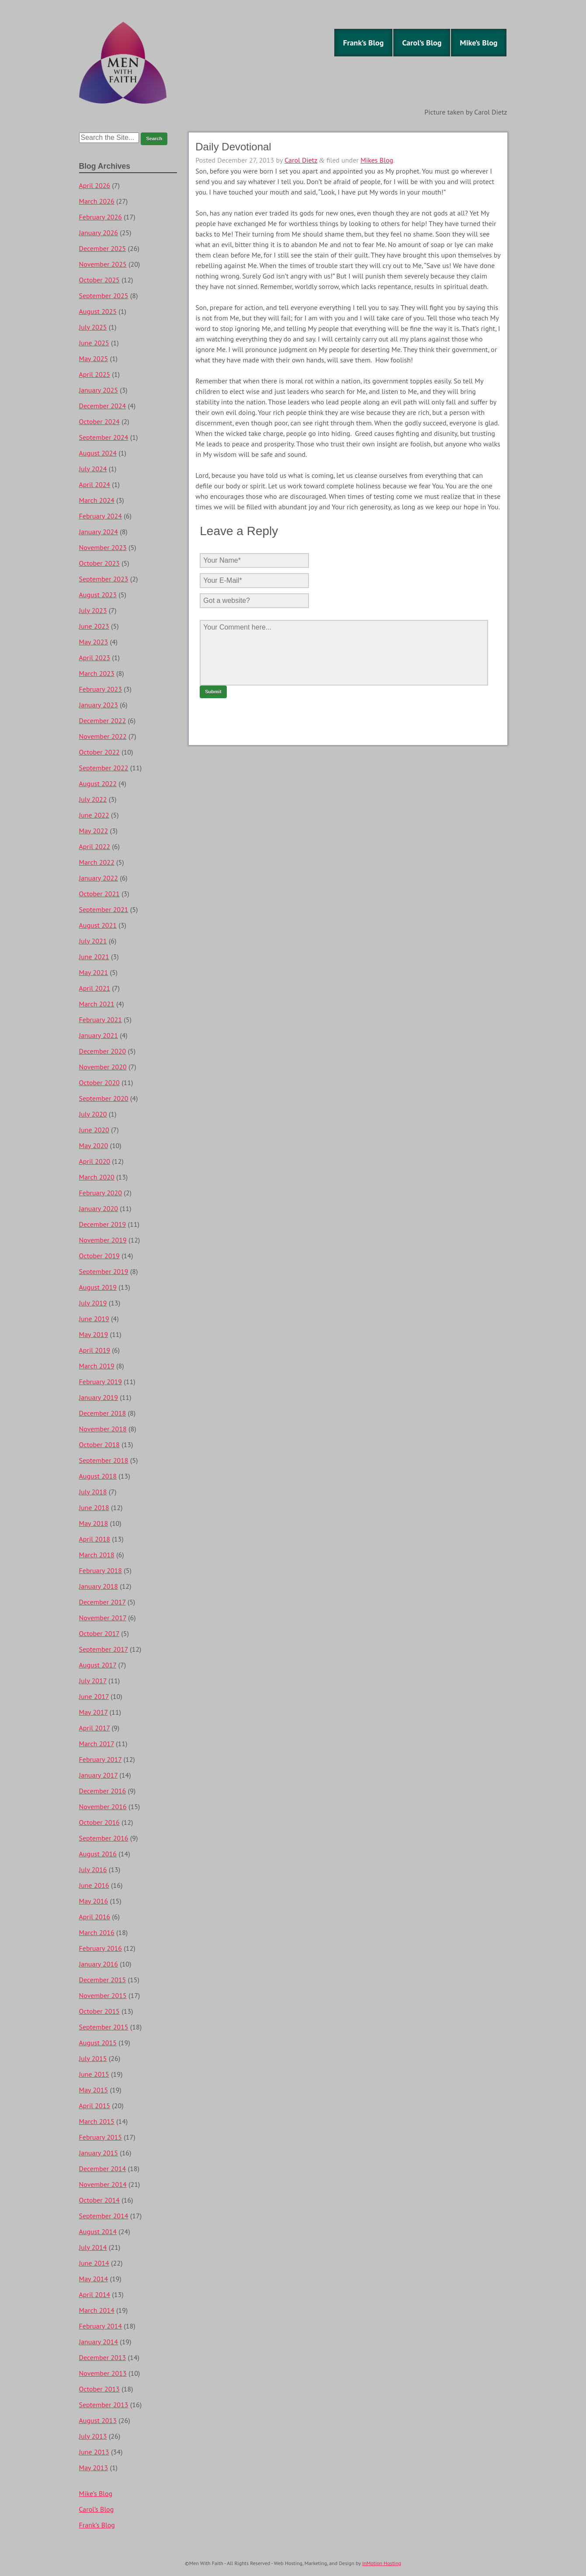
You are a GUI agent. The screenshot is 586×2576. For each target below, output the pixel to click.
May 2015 (93, 2089)
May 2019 (93, 1334)
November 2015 (103, 1995)
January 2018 (98, 1586)
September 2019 (103, 1271)
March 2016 (96, 1932)
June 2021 (94, 956)
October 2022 (99, 752)
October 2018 (99, 1444)
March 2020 (96, 1177)
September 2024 (103, 437)
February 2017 (100, 1759)
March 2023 (96, 673)
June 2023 (94, 626)
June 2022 (94, 815)
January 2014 (98, 2341)
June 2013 (94, 2451)
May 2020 (93, 1145)
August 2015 (98, 2042)
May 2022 (93, 830)
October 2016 (99, 1822)
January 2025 (98, 390)
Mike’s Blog (478, 43)
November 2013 (103, 2373)
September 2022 (103, 767)
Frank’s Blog (363, 43)
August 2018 (98, 1476)
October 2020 (99, 1082)
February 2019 (100, 1381)
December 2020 (102, 1051)
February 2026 (100, 216)
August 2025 (98, 311)
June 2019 (94, 1318)
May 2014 (93, 2278)
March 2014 (96, 2310)
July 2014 (93, 2247)
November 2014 (103, 2184)
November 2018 (103, 1428)
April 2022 (95, 846)
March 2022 (96, 862)
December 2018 (102, 1413)
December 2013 (102, 2357)
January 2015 (98, 2152)
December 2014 (102, 2168)
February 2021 (100, 1019)
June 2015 (94, 2074)
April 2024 (95, 484)
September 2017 (103, 1649)
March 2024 (96, 500)
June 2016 (94, 1885)
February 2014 (100, 2326)
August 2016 (98, 1853)
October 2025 (99, 279)
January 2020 (98, 1208)
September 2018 (103, 1460)
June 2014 (94, 2263)
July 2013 (93, 2436)
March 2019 (96, 1365)
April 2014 (95, 2294)
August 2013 (98, 2420)
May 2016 (93, 1901)
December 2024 (102, 405)
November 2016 (103, 1806)
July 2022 (93, 799)
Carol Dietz (300, 160)
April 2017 (94, 1727)
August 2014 (98, 2231)
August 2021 (98, 925)
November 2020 (103, 1066)
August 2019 (98, 1287)
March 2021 (96, 1003)
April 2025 (95, 374)
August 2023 (98, 594)
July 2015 (93, 2058)
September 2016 (103, 1838)
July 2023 (93, 610)
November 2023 (103, 547)
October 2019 (99, 1255)
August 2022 (98, 783)
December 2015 (102, 1979)
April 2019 (95, 1350)
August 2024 (98, 453)
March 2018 (96, 1554)
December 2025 (102, 248)
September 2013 (103, 2404)
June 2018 (94, 1507)
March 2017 (96, 1743)
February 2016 (100, 1948)
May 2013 (93, 2467)
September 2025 (103, 295)
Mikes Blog (377, 160)
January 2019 (98, 1397)
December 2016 (102, 1790)
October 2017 (99, 1633)
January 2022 (98, 878)
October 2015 (99, 2011)
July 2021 (93, 940)
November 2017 (102, 1617)
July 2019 (93, 1302)
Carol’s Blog (421, 43)
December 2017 (102, 1602)
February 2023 (100, 689)
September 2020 (103, 1098)
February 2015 (100, 2137)
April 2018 (95, 1539)
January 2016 (98, 1964)
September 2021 (103, 909)
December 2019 (102, 1224)
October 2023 (99, 563)
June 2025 (94, 342)
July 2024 (93, 468)
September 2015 (103, 2027)
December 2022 (102, 720)
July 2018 (93, 1491)
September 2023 (103, 578)
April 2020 (95, 1161)
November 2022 (103, 736)
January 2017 (98, 1775)
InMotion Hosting (381, 2563)
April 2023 (95, 657)
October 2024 (99, 421)
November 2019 (103, 1240)
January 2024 (98, 531)
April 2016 (95, 1916)
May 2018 (93, 1523)
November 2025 (103, 264)
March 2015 (96, 2121)
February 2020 (100, 1192)
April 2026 (95, 185)
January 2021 (98, 1035)
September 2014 (103, 2215)
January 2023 (98, 704)
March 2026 (96, 201)
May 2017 (93, 1712)
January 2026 (98, 232)
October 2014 (99, 2200)
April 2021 (95, 988)
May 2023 (93, 641)
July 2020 (93, 1114)
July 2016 (93, 1869)
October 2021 (99, 893)
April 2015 (95, 2105)
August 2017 (98, 1664)
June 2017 (94, 1696)
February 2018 (100, 1570)
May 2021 (93, 972)
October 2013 (99, 2389)
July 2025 (93, 327)
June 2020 (94, 1129)
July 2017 (93, 1680)
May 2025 (93, 358)
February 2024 (100, 516)
